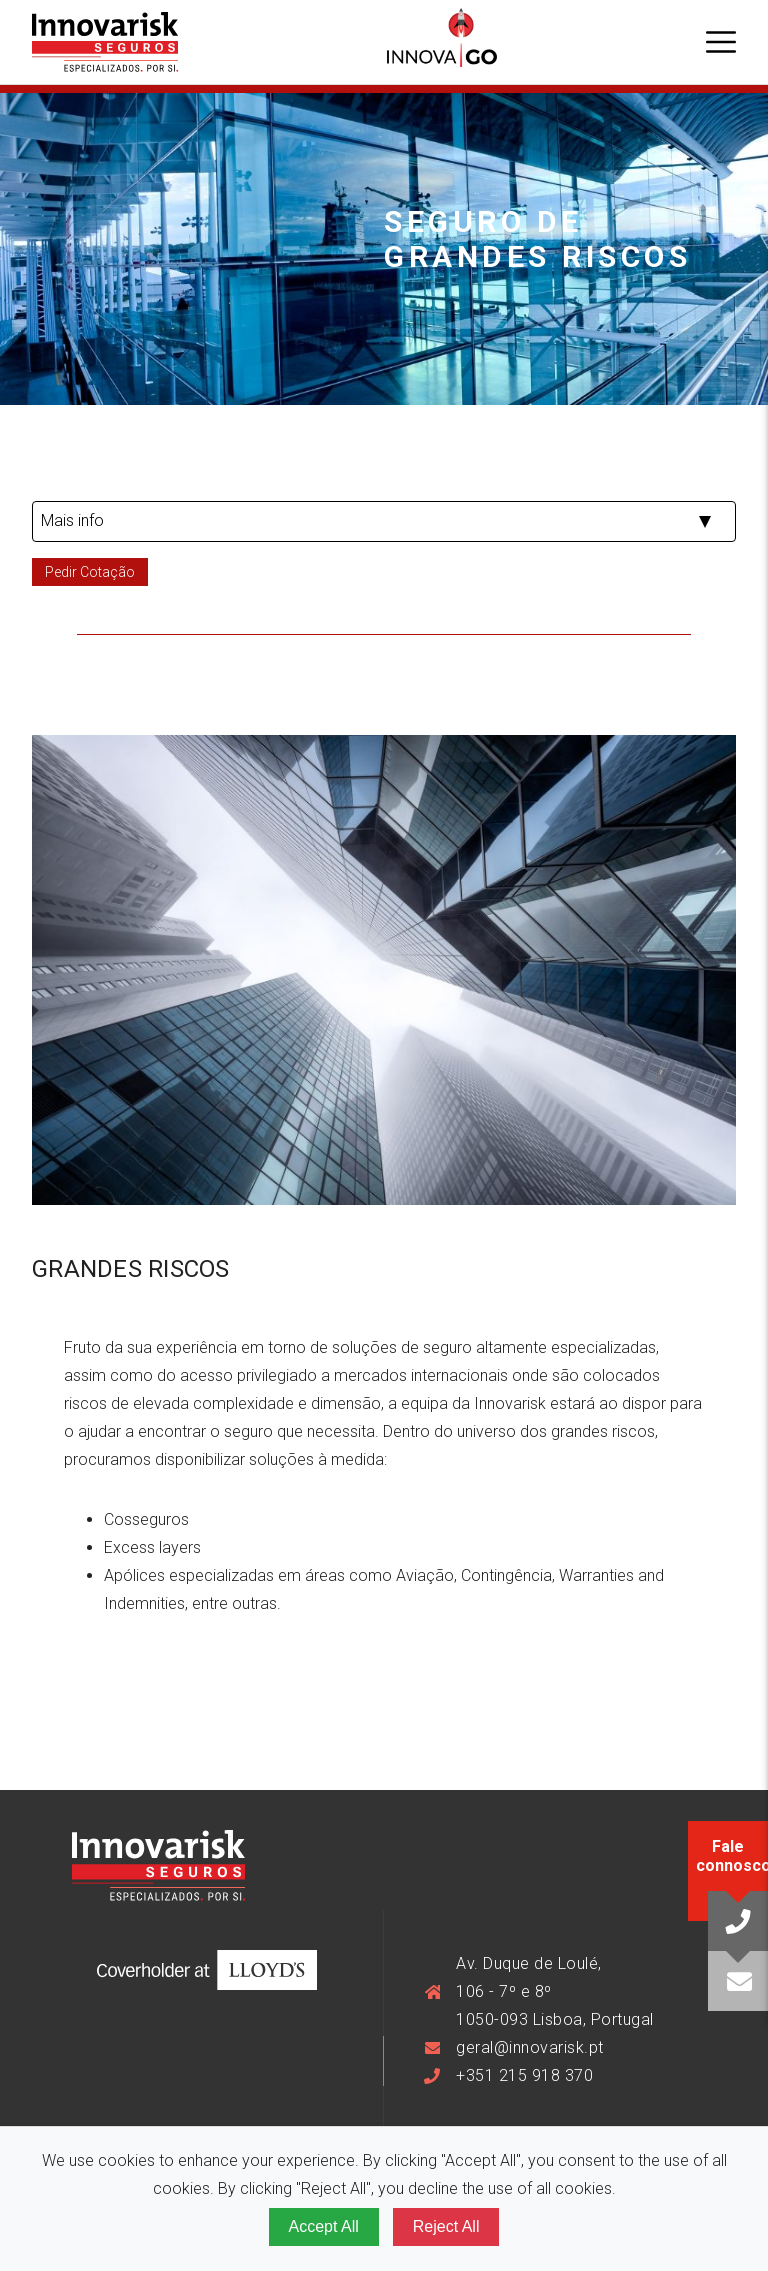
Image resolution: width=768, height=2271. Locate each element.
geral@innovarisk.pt (530, 2047)
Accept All (324, 2226)
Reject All (446, 2226)
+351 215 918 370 (524, 2075)
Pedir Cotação (90, 572)
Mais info (72, 520)
